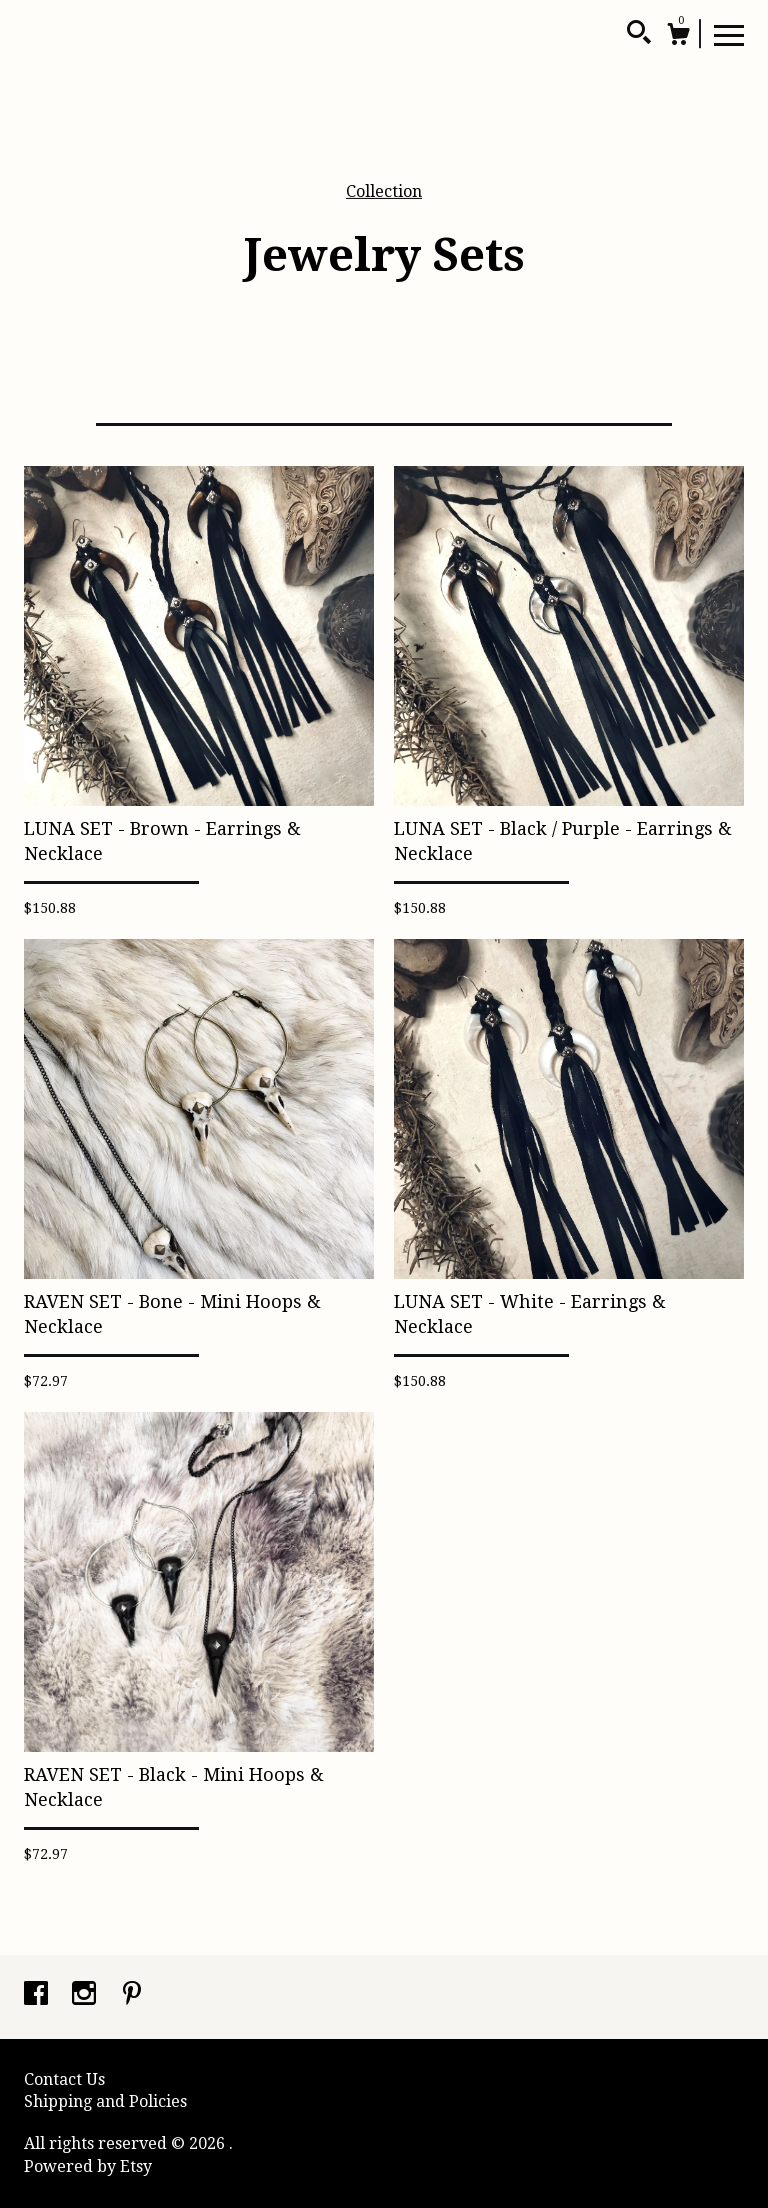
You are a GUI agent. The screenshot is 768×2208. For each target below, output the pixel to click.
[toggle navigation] (729, 34)
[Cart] (678, 37)
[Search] (639, 35)
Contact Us (64, 2079)
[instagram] (86, 1995)
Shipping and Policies (105, 2101)
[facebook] (38, 1995)
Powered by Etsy (88, 2166)
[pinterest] (132, 1995)
